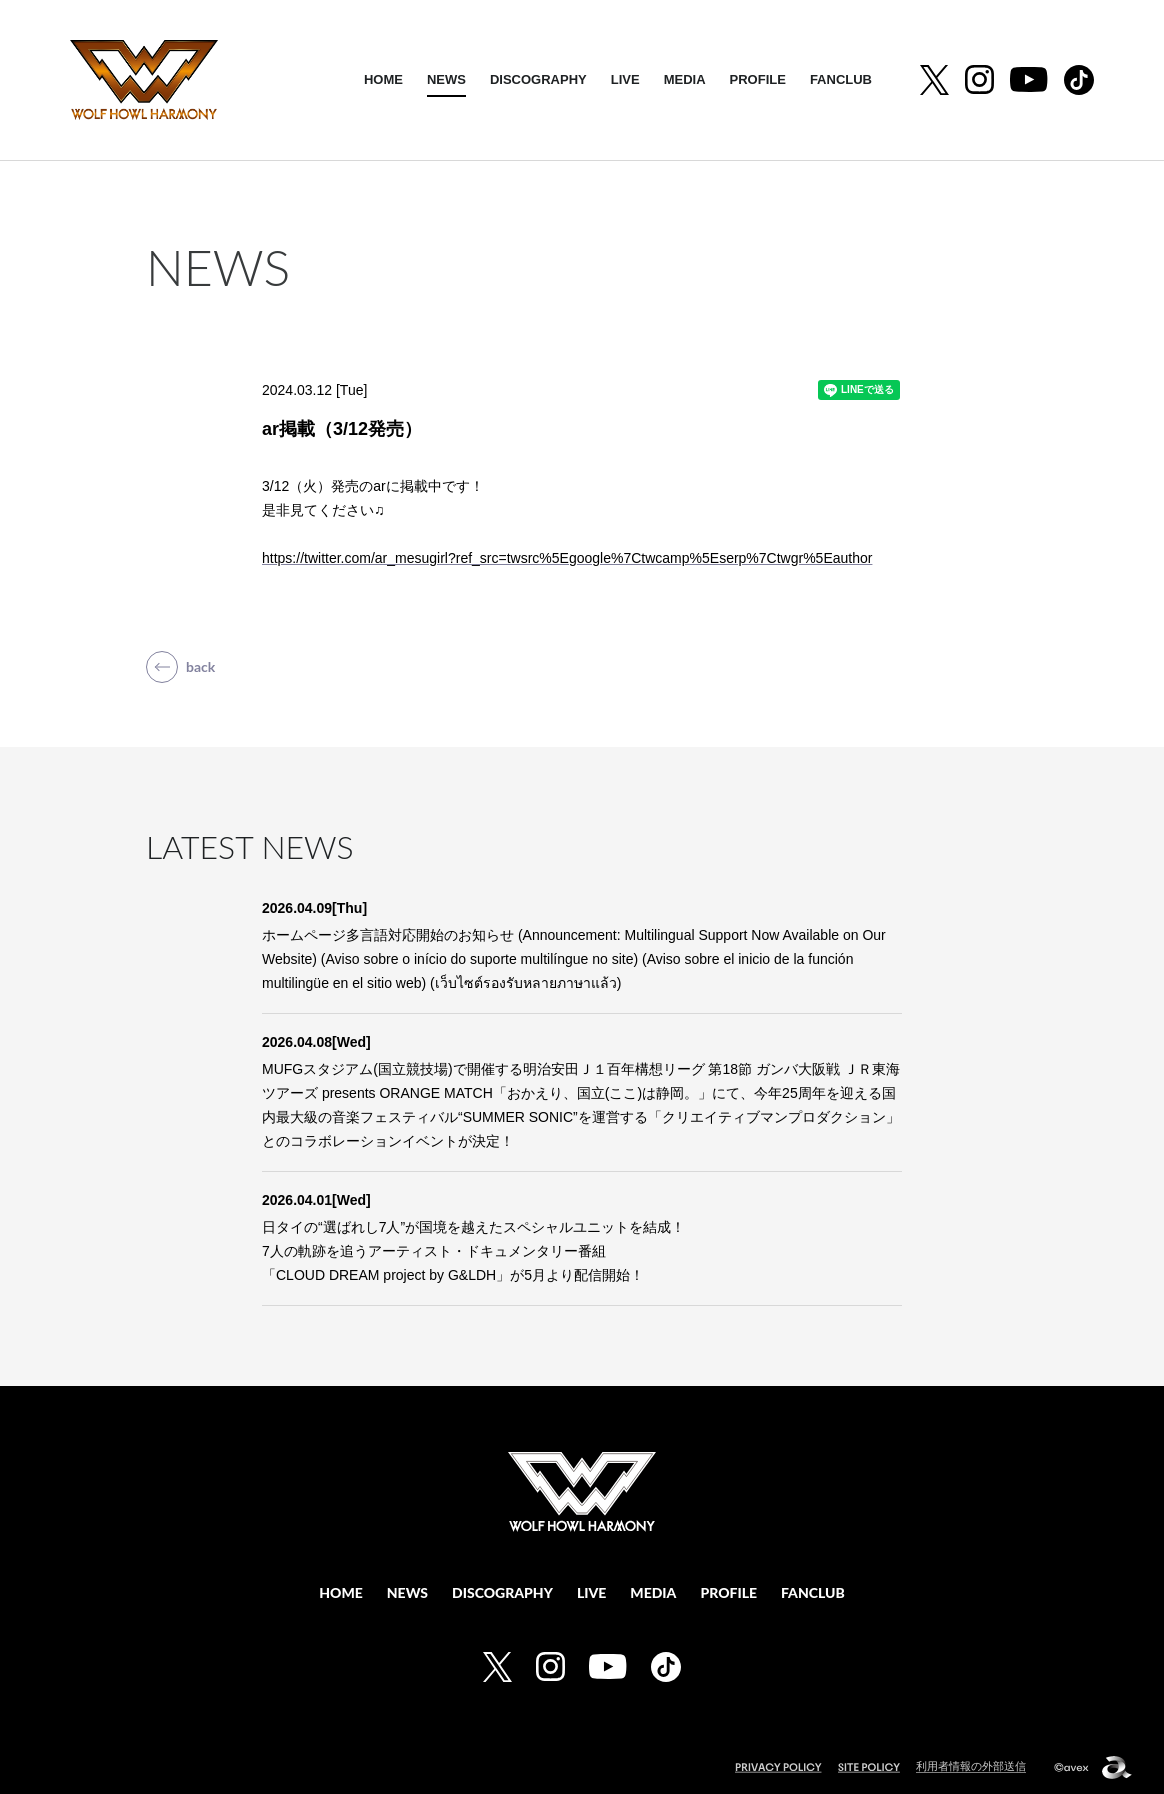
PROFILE (758, 79)
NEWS (446, 79)
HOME (383, 79)
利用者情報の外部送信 (971, 1766)
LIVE (625, 79)
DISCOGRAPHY (538, 79)
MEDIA (685, 79)
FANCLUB (841, 79)
